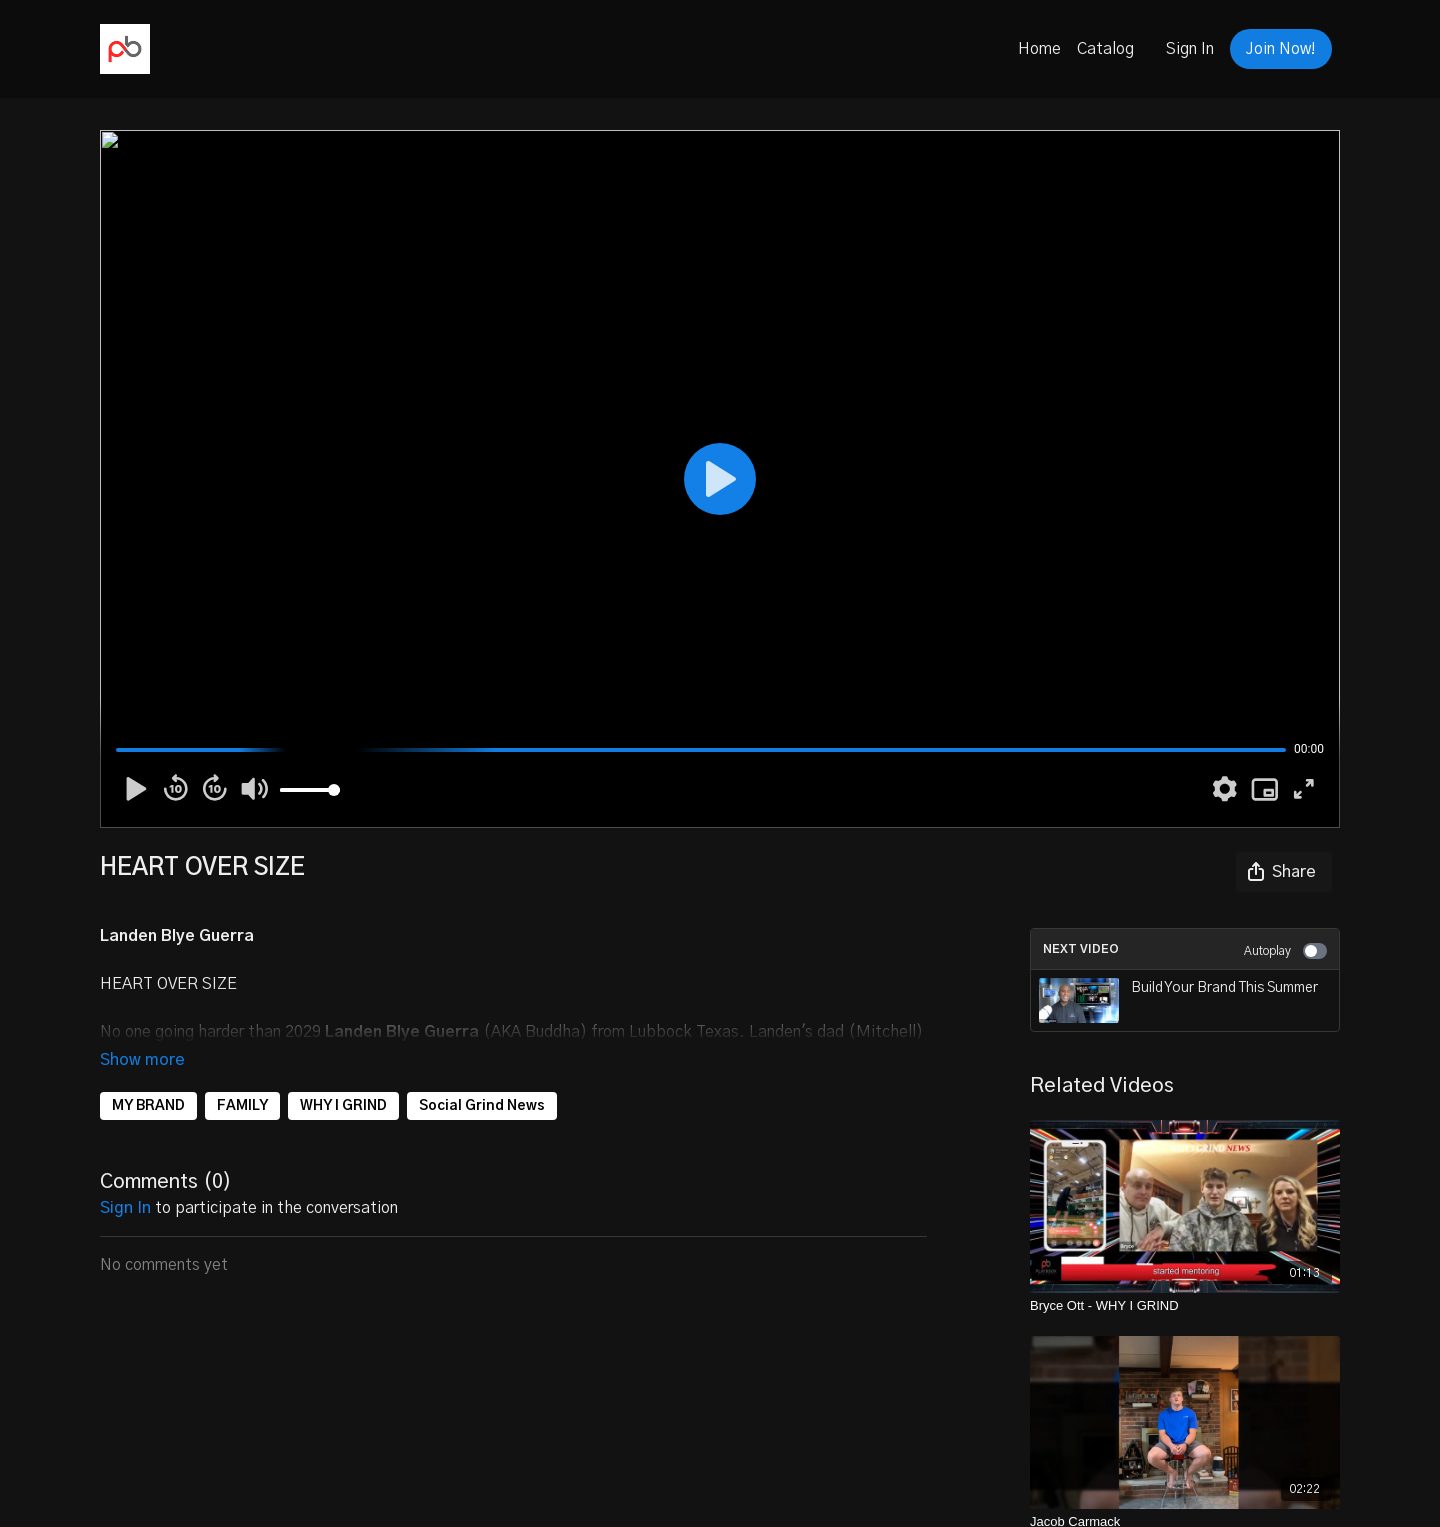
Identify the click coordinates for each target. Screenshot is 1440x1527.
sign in (125, 1208)
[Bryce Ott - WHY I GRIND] (1185, 1306)
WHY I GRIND (343, 1106)
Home (1039, 49)
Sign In (1190, 49)
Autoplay (1285, 951)
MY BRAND (148, 1106)
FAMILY (242, 1106)
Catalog (1105, 49)
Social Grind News (482, 1106)
